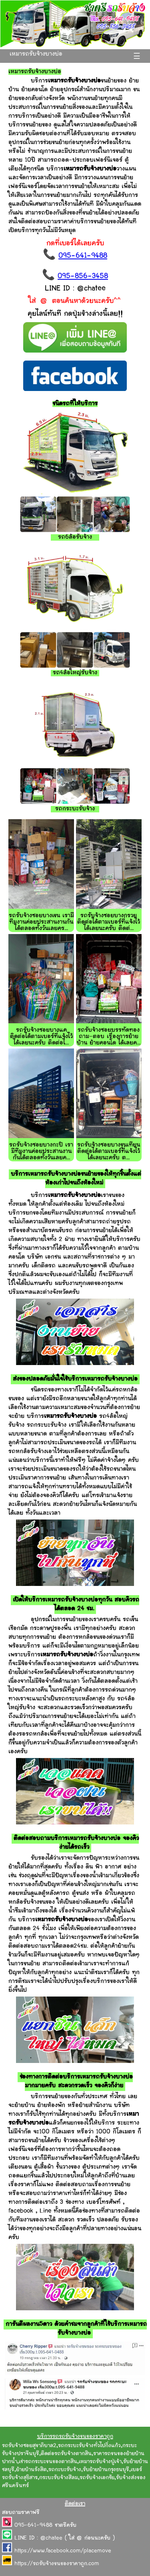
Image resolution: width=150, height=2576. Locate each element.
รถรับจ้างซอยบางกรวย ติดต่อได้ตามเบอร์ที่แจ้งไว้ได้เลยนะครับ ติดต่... (108, 922)
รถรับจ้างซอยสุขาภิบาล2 (29, 2446)
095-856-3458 (83, 276)
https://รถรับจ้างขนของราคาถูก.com (56, 2564)
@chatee (51, 2538)
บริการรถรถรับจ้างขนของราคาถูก (75, 2437)
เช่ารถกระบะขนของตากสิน (48, 2462)
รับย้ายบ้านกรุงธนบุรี (106, 2470)
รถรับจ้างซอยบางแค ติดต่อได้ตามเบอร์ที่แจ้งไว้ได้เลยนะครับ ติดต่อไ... (41, 1036)
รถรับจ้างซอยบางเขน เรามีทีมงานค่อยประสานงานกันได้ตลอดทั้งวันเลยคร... (41, 922)
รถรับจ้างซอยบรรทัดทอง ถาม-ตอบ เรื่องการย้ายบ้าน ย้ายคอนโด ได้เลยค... (108, 1036)
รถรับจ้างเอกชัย (97, 2478)
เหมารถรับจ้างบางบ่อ (36, 54)
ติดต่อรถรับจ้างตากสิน (66, 2454)
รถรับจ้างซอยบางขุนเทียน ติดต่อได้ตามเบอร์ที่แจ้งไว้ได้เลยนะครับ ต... (108, 1151)
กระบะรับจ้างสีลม (58, 2478)
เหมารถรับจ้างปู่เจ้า (100, 2462)
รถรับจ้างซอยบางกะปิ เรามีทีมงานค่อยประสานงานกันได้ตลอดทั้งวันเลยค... (41, 1151)
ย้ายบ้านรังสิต (31, 2470)
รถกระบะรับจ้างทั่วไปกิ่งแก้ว (89, 2446)
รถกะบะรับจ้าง (64, 2470)
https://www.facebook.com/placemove (62, 2551)
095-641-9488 (82, 256)
